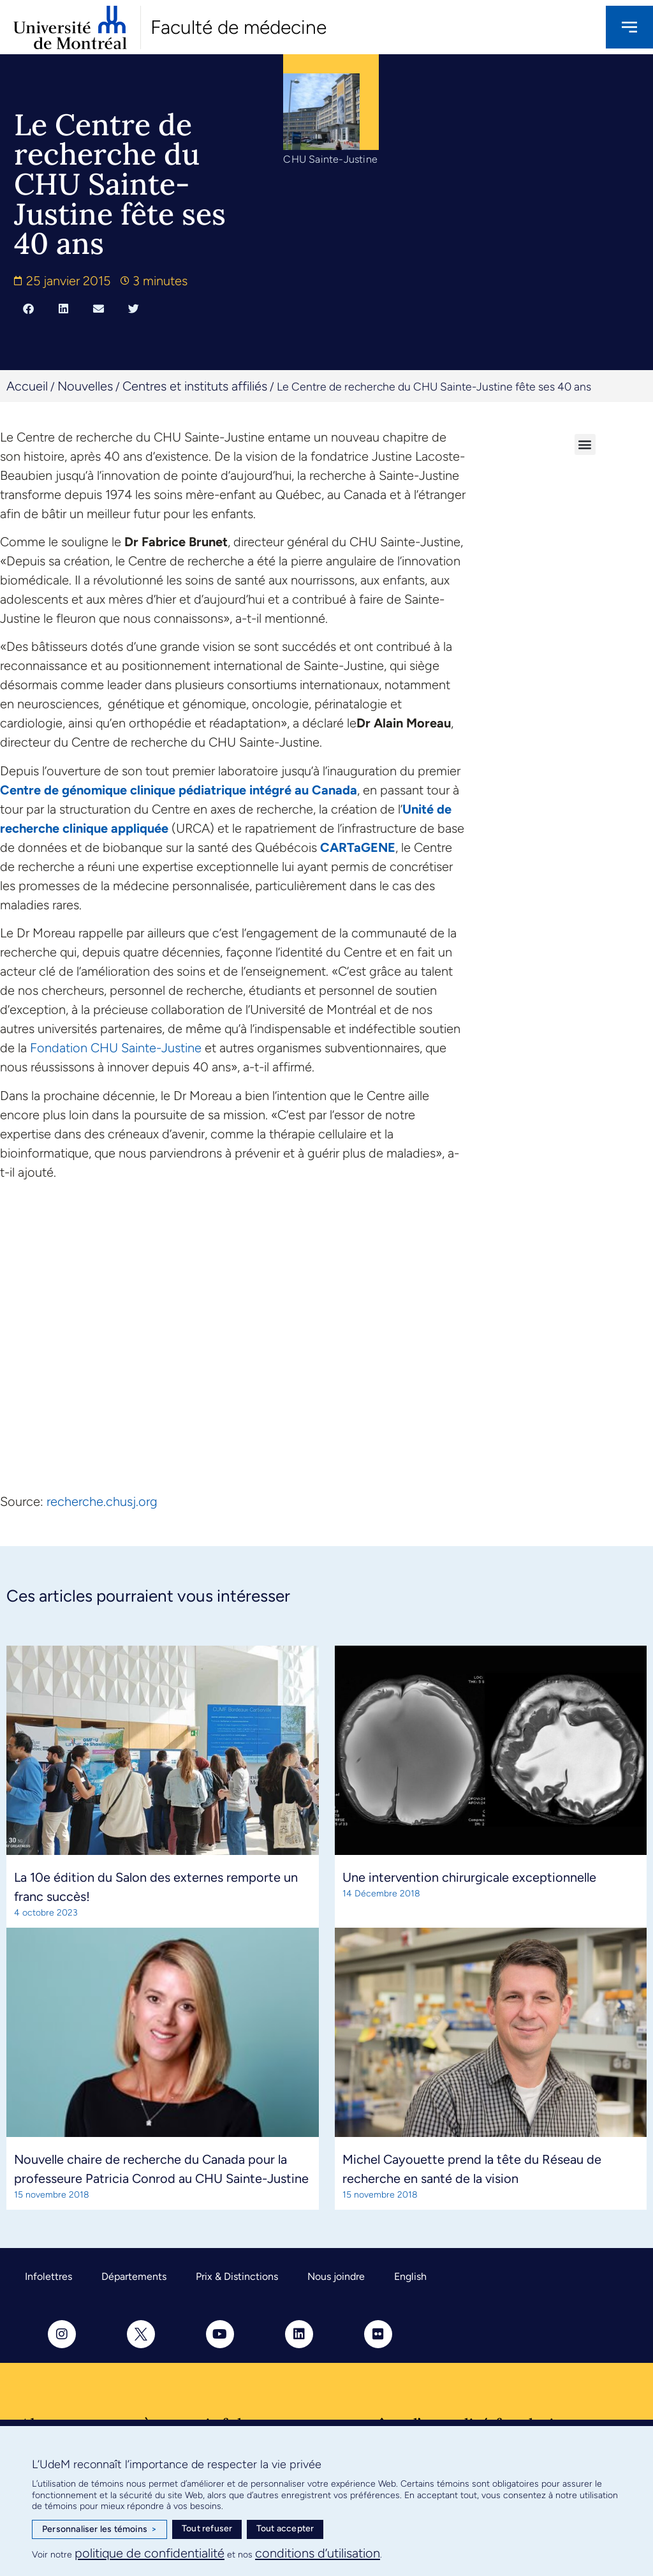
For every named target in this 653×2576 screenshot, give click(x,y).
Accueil (27, 386)
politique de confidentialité (149, 2553)
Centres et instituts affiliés (194, 386)
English (410, 2276)
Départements (133, 2276)
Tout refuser (207, 2528)
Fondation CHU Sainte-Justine (116, 1047)
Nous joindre (336, 2276)
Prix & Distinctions (237, 2276)
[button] (28, 309)
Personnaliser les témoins (99, 2529)
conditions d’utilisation (317, 2553)
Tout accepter (285, 2528)
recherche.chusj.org (102, 1501)
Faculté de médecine (238, 27)
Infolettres (48, 2276)
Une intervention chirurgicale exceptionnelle (469, 1877)
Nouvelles (85, 386)
